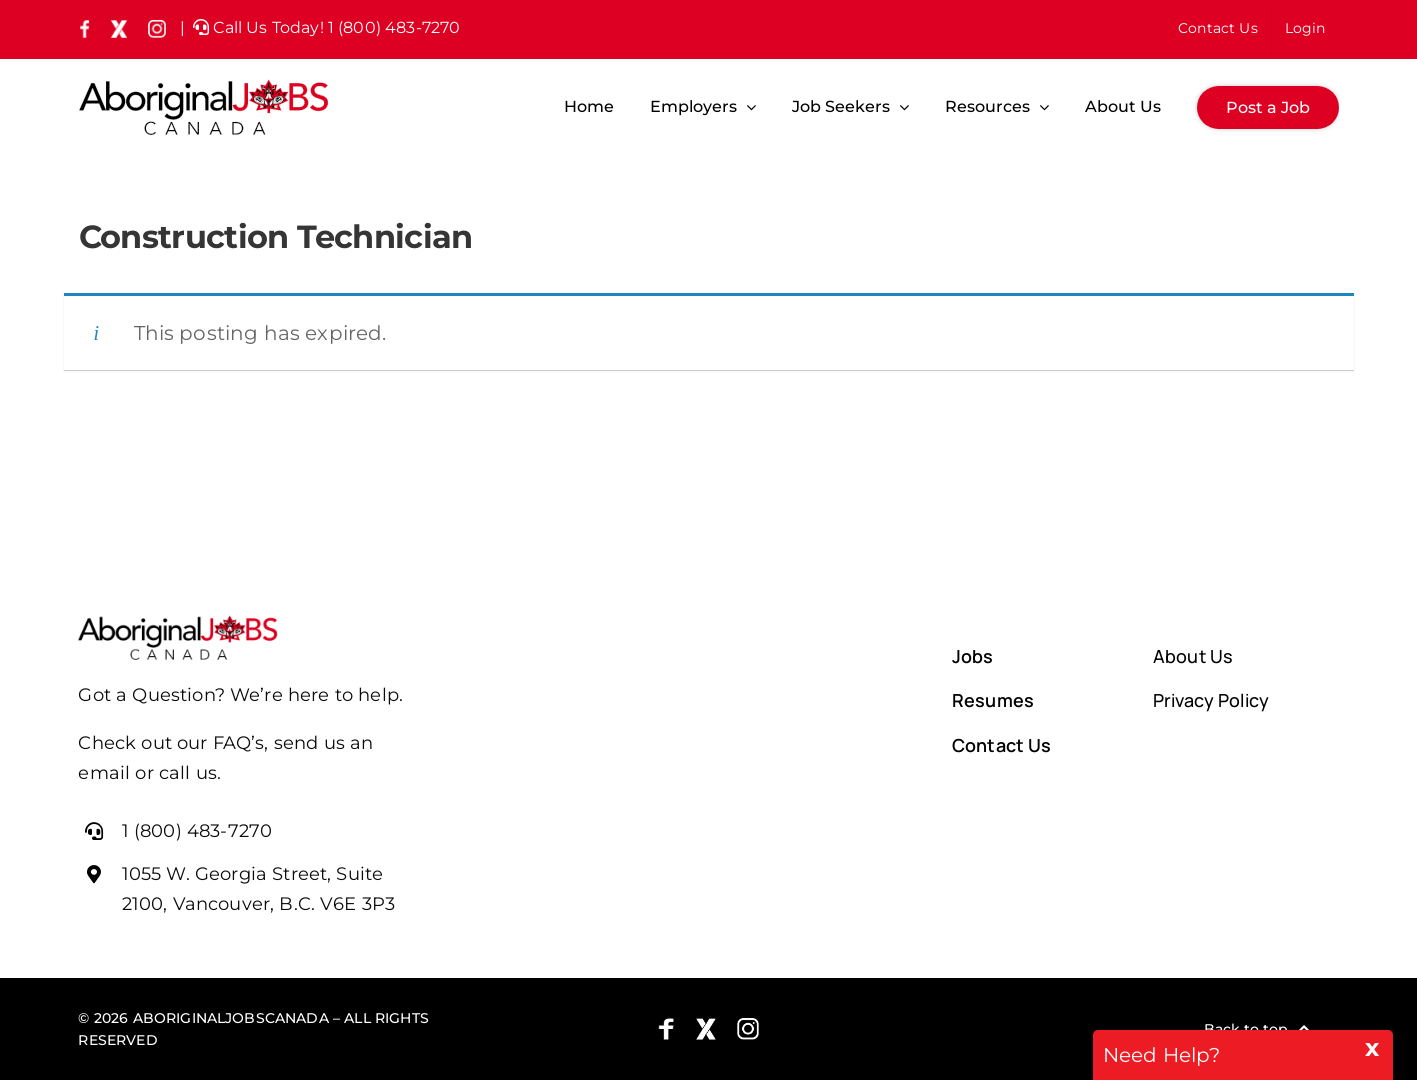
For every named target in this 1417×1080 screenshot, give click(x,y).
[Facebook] (666, 1029)
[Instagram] (748, 1029)
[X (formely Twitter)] (706, 1029)
